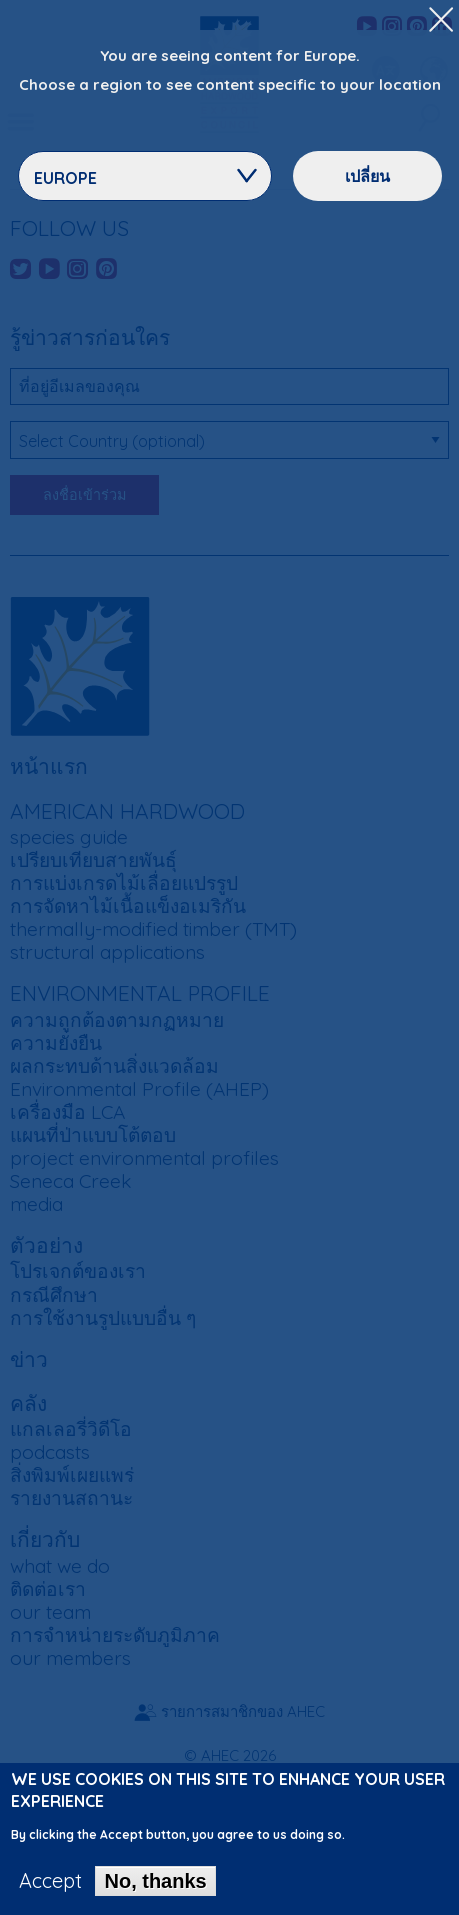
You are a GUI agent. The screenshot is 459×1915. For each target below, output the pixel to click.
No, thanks (155, 1888)
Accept (50, 1888)
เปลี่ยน (367, 176)
